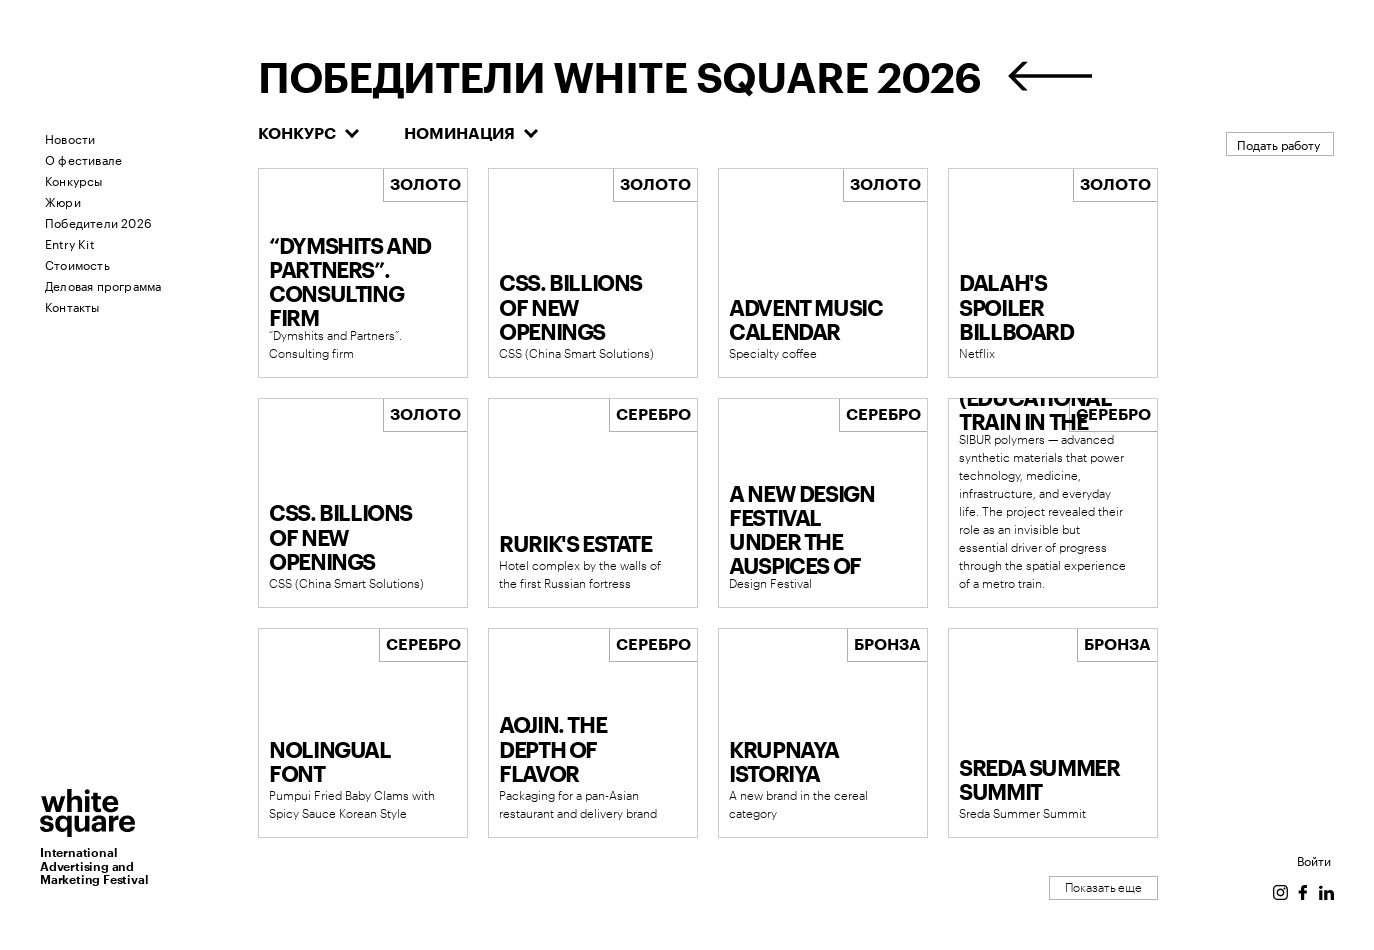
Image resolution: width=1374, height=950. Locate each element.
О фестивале (83, 158)
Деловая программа (103, 284)
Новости (70, 137)
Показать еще (1103, 888)
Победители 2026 (98, 221)
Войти (1314, 859)
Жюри (63, 200)
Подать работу (1278, 143)
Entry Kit (69, 242)
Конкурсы (74, 179)
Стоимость (77, 263)
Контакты (72, 305)
